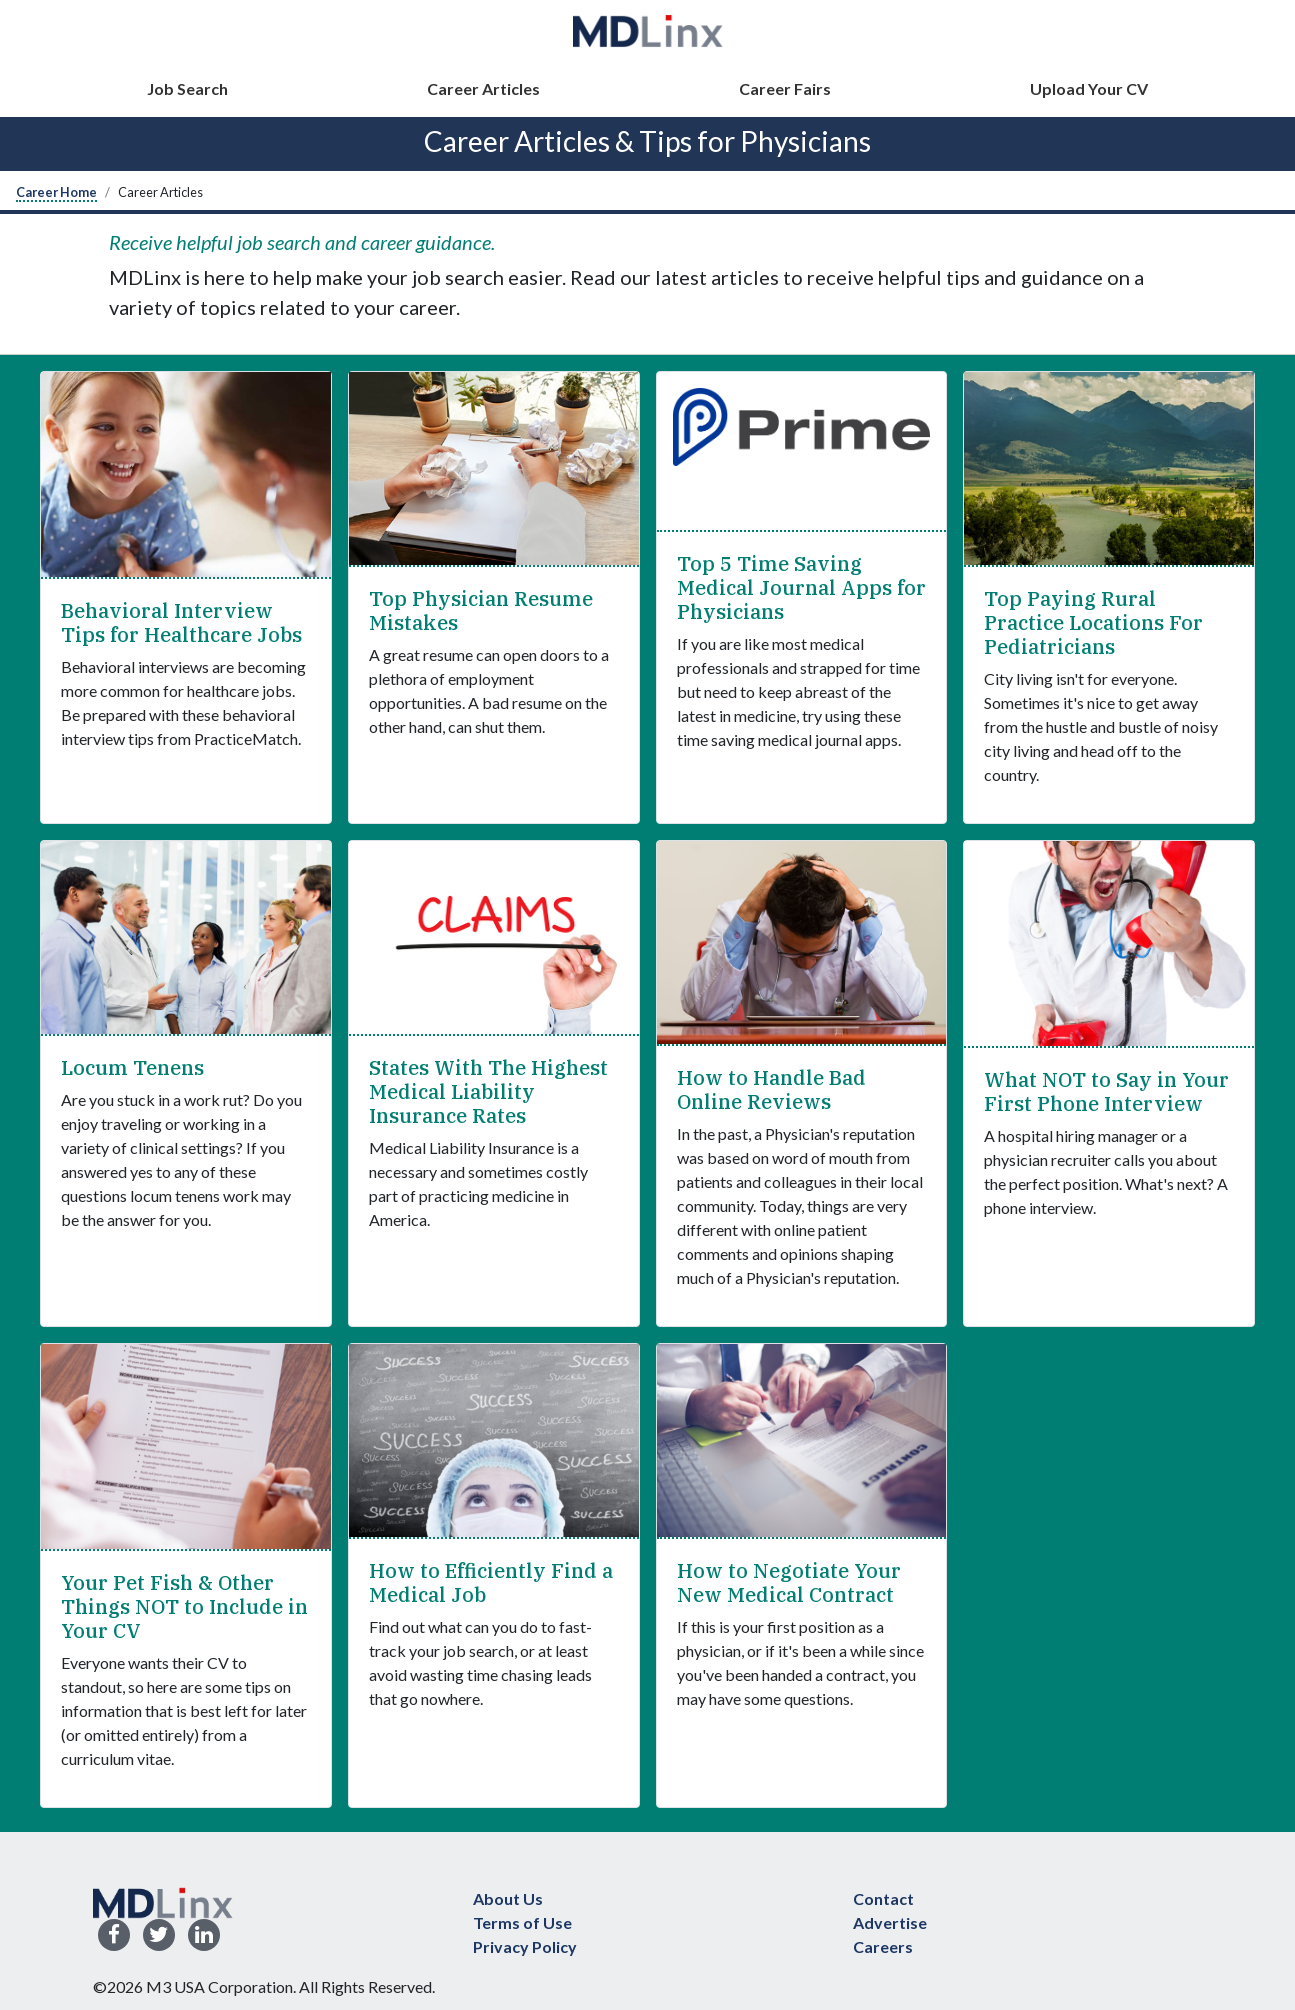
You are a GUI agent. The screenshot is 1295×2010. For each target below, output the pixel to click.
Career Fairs (785, 88)
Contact (883, 1898)
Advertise (890, 1922)
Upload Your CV (1089, 88)
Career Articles (483, 88)
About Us (508, 1898)
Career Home (56, 192)
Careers (883, 1946)
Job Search (187, 88)
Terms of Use (522, 1922)
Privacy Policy (525, 1946)
